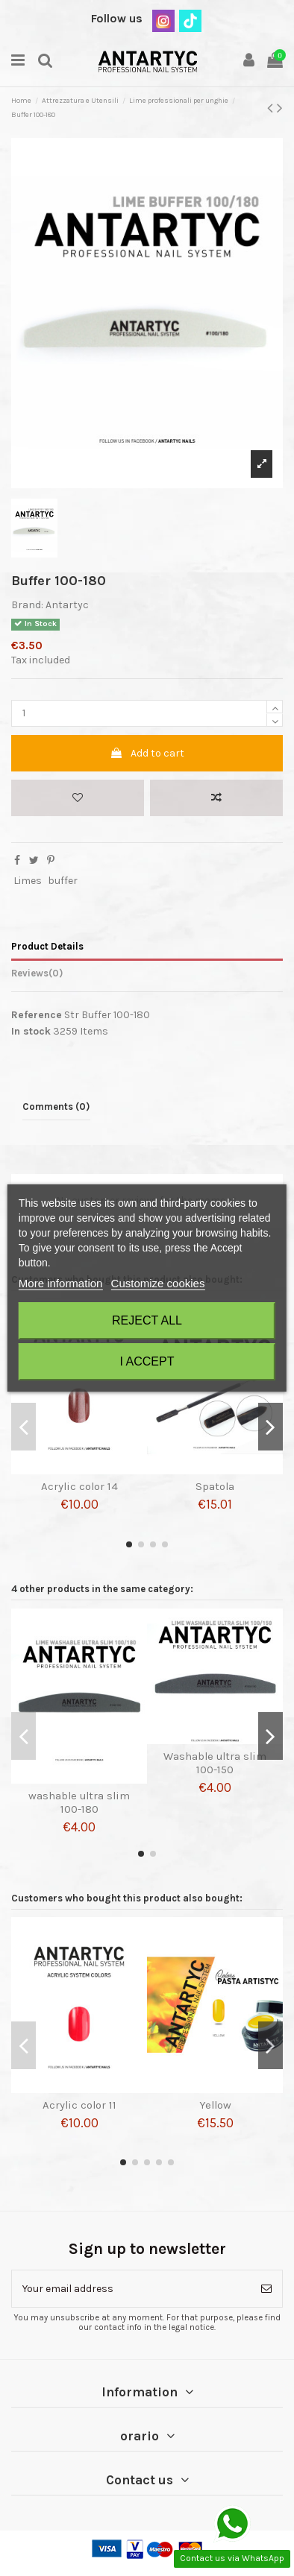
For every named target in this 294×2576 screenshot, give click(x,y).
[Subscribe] (266, 2288)
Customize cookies (158, 1283)
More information (61, 1283)
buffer (63, 880)
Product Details (47, 946)
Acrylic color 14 (79, 1486)
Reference (36, 1014)
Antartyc (67, 605)
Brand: (27, 605)
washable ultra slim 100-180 (79, 1802)
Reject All (147, 1320)
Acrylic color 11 (79, 2105)
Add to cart (147, 753)
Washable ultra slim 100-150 (214, 1762)
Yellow (215, 2105)
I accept (147, 1361)
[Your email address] (131, 2288)
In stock (31, 1031)
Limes (27, 880)
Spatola (215, 1486)
